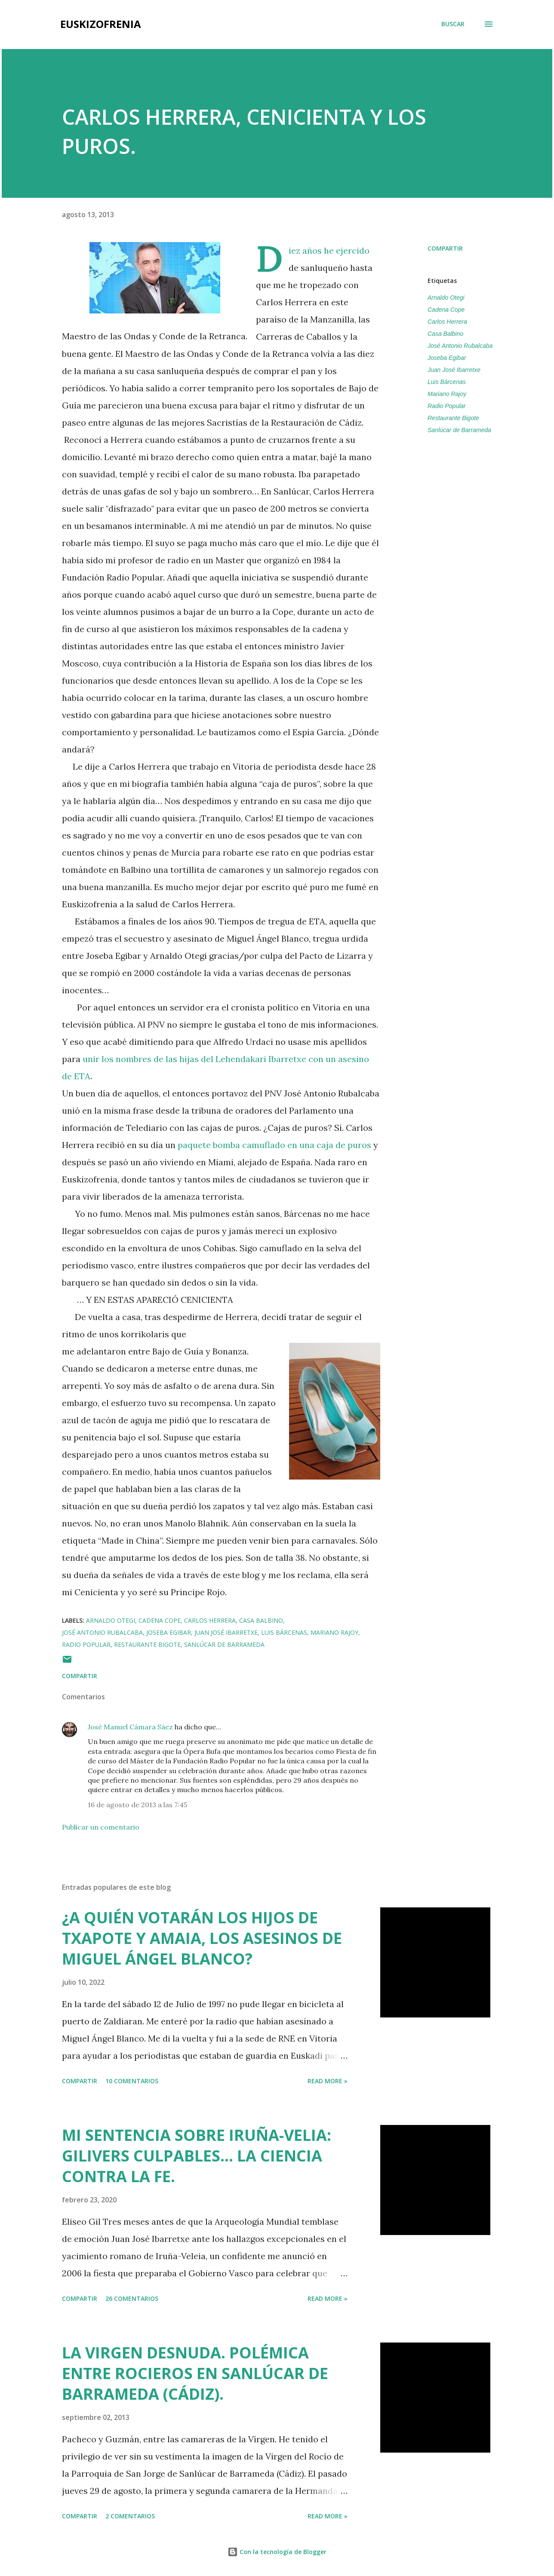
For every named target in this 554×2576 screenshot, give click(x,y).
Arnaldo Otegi (446, 297)
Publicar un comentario (100, 1827)
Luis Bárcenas (447, 381)
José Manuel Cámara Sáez (130, 1726)
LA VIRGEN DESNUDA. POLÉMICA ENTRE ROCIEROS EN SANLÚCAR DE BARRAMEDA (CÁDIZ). (195, 2373)
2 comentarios (130, 2516)
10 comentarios (131, 2081)
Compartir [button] (445, 248)
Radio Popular (447, 405)
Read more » (328, 2081)
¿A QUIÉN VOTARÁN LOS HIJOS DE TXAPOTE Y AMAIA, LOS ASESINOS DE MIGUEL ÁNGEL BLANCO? (202, 1938)
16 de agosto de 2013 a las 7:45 (137, 1804)
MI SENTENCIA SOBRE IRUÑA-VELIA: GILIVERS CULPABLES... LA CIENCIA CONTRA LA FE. (196, 2156)
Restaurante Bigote (453, 417)
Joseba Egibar (447, 357)
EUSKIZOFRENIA (100, 24)
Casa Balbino (445, 333)
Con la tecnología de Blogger (277, 2552)
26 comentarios (131, 2298)
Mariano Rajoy (447, 393)
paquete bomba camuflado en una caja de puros (274, 1144)
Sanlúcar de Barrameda (459, 430)
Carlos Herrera (447, 321)
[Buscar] (453, 24)
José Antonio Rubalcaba (460, 345)
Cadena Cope (446, 309)
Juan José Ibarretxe (454, 369)
